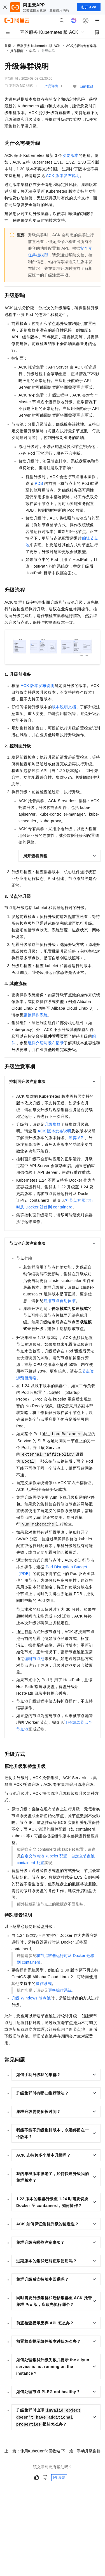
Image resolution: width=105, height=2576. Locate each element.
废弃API (77, 1137)
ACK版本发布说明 (63, 175)
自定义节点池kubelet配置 (44, 1856)
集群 (32, 51)
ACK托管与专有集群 (81, 46)
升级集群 (53, 1124)
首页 (7, 46)
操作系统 (44, 1983)
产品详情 (51, 86)
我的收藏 (86, 86)
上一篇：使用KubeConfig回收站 (32, 2451)
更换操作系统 (36, 1015)
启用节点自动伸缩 (59, 1300)
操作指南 (17, 51)
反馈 (59, 2478)
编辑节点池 (34, 1658)
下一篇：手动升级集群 (81, 2451)
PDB (39, 483)
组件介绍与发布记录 (46, 1043)
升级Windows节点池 (31, 1998)
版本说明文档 (64, 707)
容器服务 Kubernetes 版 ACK (38, 46)
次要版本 (70, 155)
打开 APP (88, 7)
